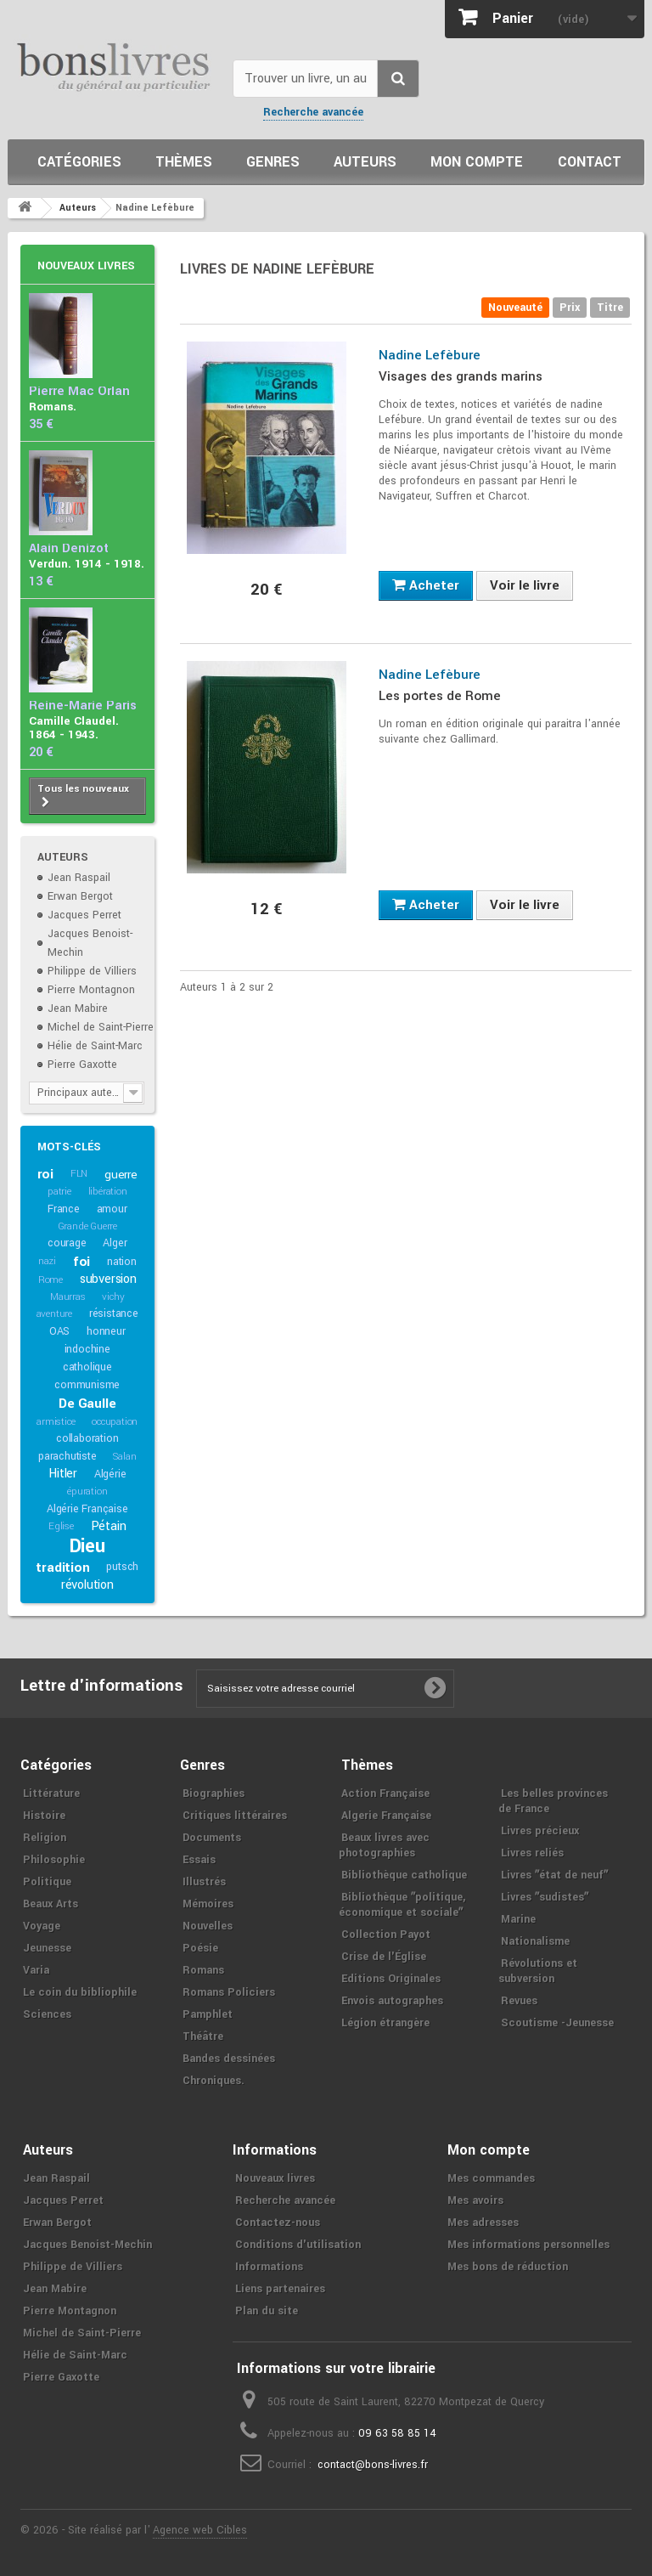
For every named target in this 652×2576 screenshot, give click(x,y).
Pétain (108, 1526)
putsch (122, 1566)
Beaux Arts (50, 1904)
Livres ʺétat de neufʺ (554, 1875)
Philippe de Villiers (92, 971)
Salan (124, 1456)
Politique (47, 1882)
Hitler (62, 1474)
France (64, 1209)
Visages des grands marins (460, 376)
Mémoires (208, 1904)
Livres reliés (532, 1853)
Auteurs (365, 162)
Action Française (385, 1793)
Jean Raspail (79, 877)
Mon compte (476, 162)
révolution (87, 1585)
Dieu (87, 1546)
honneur (106, 1331)
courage (67, 1243)
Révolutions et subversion (537, 1971)
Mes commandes (491, 2178)
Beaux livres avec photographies (384, 1845)
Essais (199, 1859)
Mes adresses (483, 2222)
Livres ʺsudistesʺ (544, 1897)
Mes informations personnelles (528, 2244)
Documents (212, 1837)
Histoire (44, 1815)
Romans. (52, 406)
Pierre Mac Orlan (79, 391)
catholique (87, 1367)
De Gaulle (87, 1403)
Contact (589, 162)
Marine (518, 1919)
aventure (54, 1314)
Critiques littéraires (235, 1815)
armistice (56, 1422)
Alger (114, 1243)
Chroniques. (213, 2080)
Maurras (68, 1297)
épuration (87, 1491)
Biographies (213, 1793)
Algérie (110, 1474)
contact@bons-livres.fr (373, 2464)
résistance (113, 1313)
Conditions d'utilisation (298, 2244)
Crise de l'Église (383, 1956)
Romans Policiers (229, 1992)
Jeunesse (47, 1948)
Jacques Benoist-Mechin (87, 2244)
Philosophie (54, 1859)
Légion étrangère (385, 2023)
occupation (115, 1422)
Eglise (61, 1526)
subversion (108, 1279)
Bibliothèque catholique (404, 1875)
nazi (47, 1261)
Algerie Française (386, 1815)
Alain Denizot (69, 548)
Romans (203, 1970)
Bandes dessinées (229, 2058)
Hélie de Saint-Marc (95, 1046)
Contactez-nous (277, 2222)
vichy (113, 1297)
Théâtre (203, 2036)
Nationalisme (535, 1941)
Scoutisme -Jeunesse (557, 2023)
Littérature (51, 1793)
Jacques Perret (84, 915)
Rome (50, 1280)
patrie (59, 1191)
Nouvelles (208, 1926)
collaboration (87, 1438)
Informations (269, 2266)
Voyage (41, 1926)
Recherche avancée (313, 112)
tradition (62, 1567)
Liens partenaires (280, 2288)
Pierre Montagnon (91, 989)
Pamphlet (208, 2014)
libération (107, 1191)
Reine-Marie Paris (83, 706)
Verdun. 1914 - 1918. (86, 564)
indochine (87, 1349)
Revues (519, 2000)
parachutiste (67, 1456)
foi (81, 1261)
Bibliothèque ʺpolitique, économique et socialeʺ (402, 1905)
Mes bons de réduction (507, 2266)
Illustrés (204, 1882)
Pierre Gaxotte (82, 1064)
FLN (78, 1174)
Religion (44, 1837)
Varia (36, 1970)
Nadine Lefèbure (430, 355)
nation (122, 1261)
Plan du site (266, 2311)
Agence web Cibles (200, 2530)
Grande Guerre (87, 1226)
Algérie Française (87, 1509)
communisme (87, 1385)
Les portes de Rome (440, 695)
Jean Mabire (78, 1008)
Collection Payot (385, 1934)
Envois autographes (392, 2000)
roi (45, 1174)
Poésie (200, 1948)
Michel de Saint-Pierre (101, 1027)
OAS (59, 1331)
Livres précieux (540, 1831)
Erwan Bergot (80, 896)
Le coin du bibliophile (80, 1992)
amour (112, 1209)
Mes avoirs (475, 2200)
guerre (121, 1175)
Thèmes (183, 162)
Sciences (47, 2014)
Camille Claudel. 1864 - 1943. (74, 728)
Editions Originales (391, 1978)
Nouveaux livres (86, 266)
